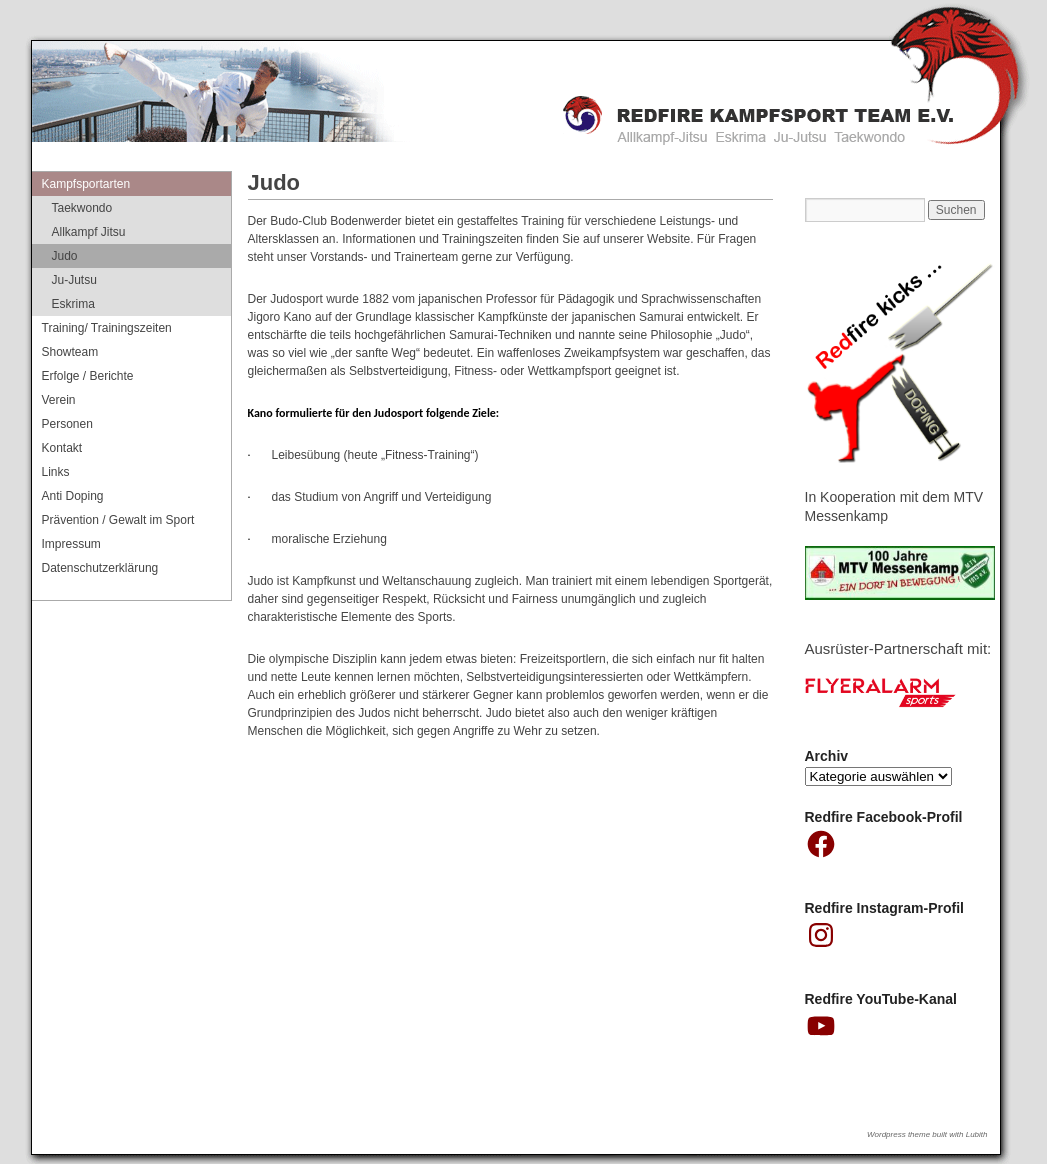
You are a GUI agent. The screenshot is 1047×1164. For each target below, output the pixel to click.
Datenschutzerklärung (100, 568)
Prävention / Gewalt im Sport (118, 520)
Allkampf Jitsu (89, 232)
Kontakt (62, 448)
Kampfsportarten (86, 184)
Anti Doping (73, 496)
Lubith (977, 1134)
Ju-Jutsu (74, 280)
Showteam (70, 352)
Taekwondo (82, 208)
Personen (67, 424)
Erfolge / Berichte (88, 376)
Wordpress (887, 1134)
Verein (59, 400)
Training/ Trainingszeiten (107, 328)
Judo (65, 256)
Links (56, 472)
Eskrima (73, 304)
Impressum (71, 544)
